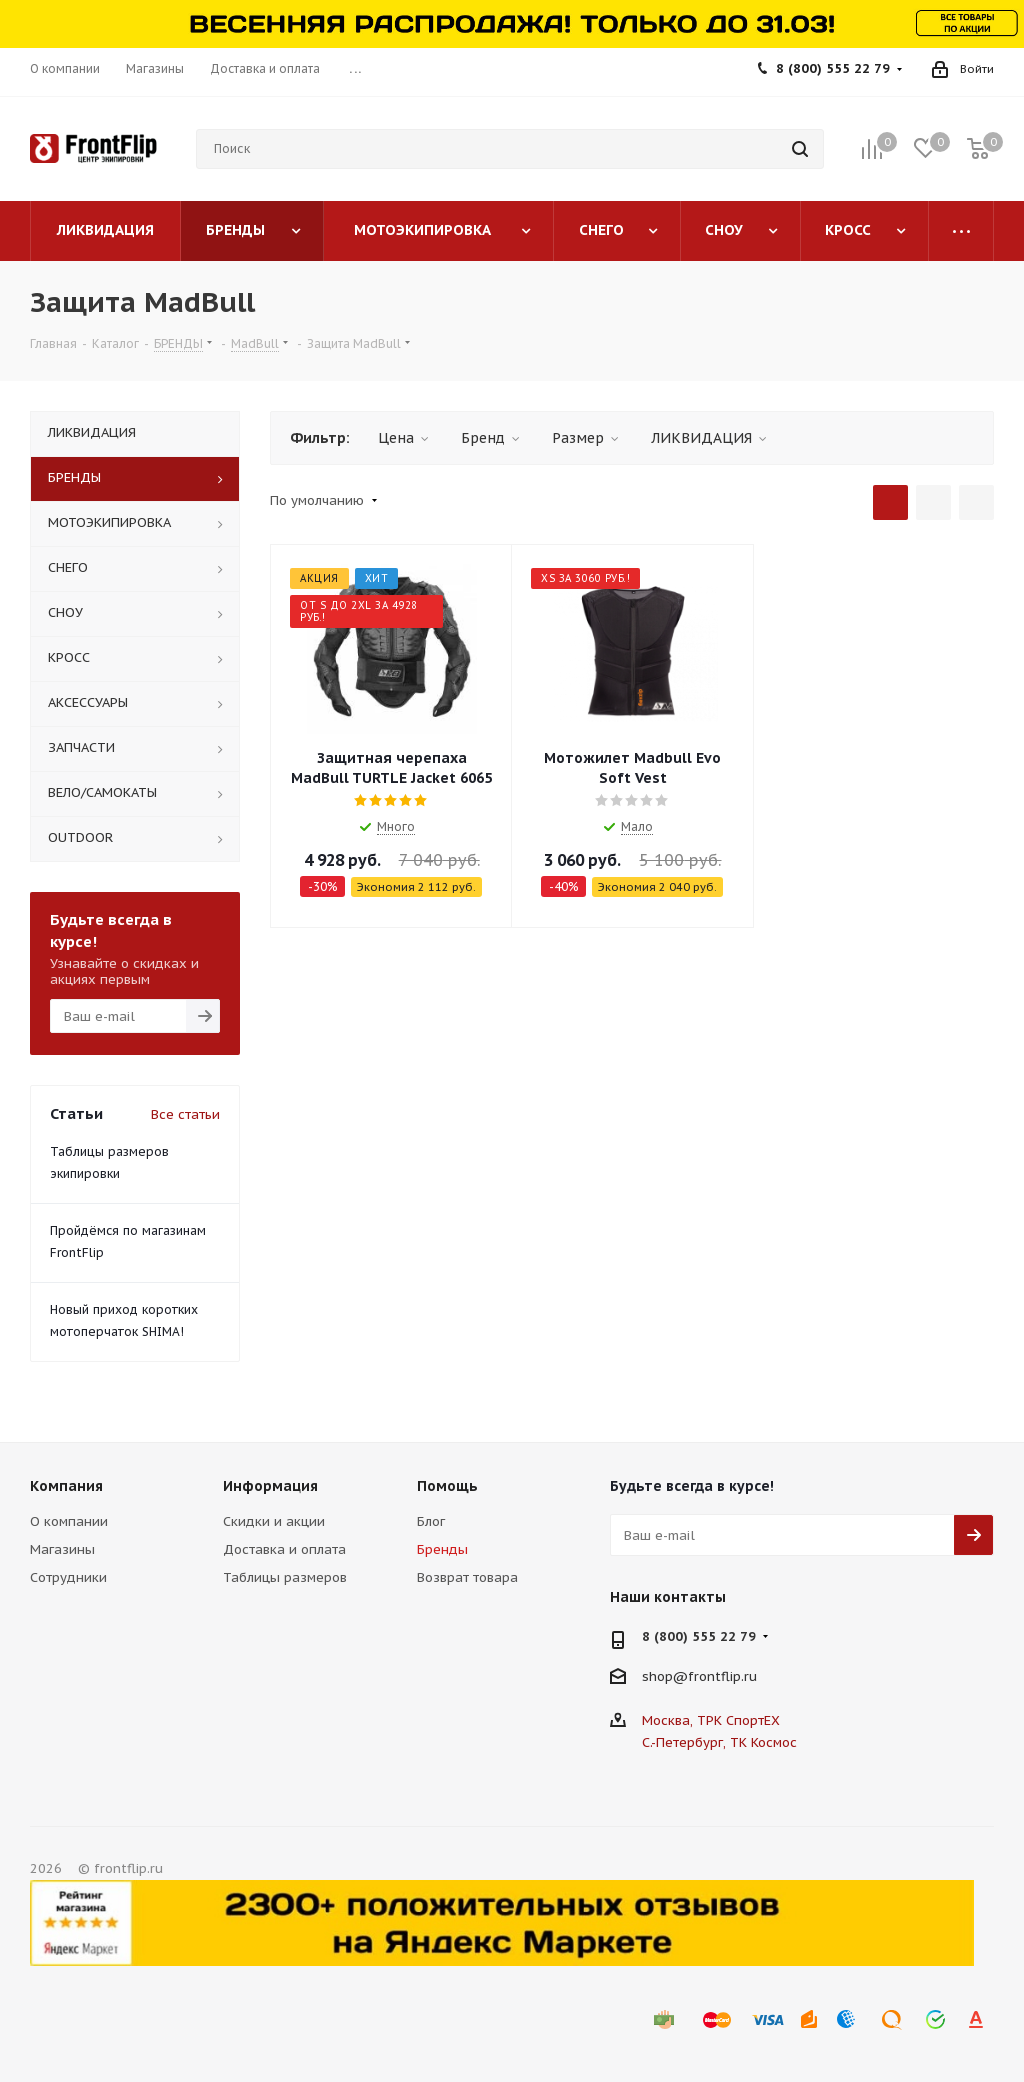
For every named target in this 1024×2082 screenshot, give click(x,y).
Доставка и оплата (284, 1549)
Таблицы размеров (285, 1577)
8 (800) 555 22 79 (833, 68)
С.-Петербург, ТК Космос (719, 1742)
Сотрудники (68, 1577)
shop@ (665, 1676)
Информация (270, 1486)
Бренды (442, 1549)
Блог (431, 1521)
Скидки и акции (274, 1521)
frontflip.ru (722, 1676)
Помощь (447, 1486)
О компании (69, 1521)
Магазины (62, 1549)
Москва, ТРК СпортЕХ (711, 1720)
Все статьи (185, 1114)
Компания (66, 1486)
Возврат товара (467, 1577)
